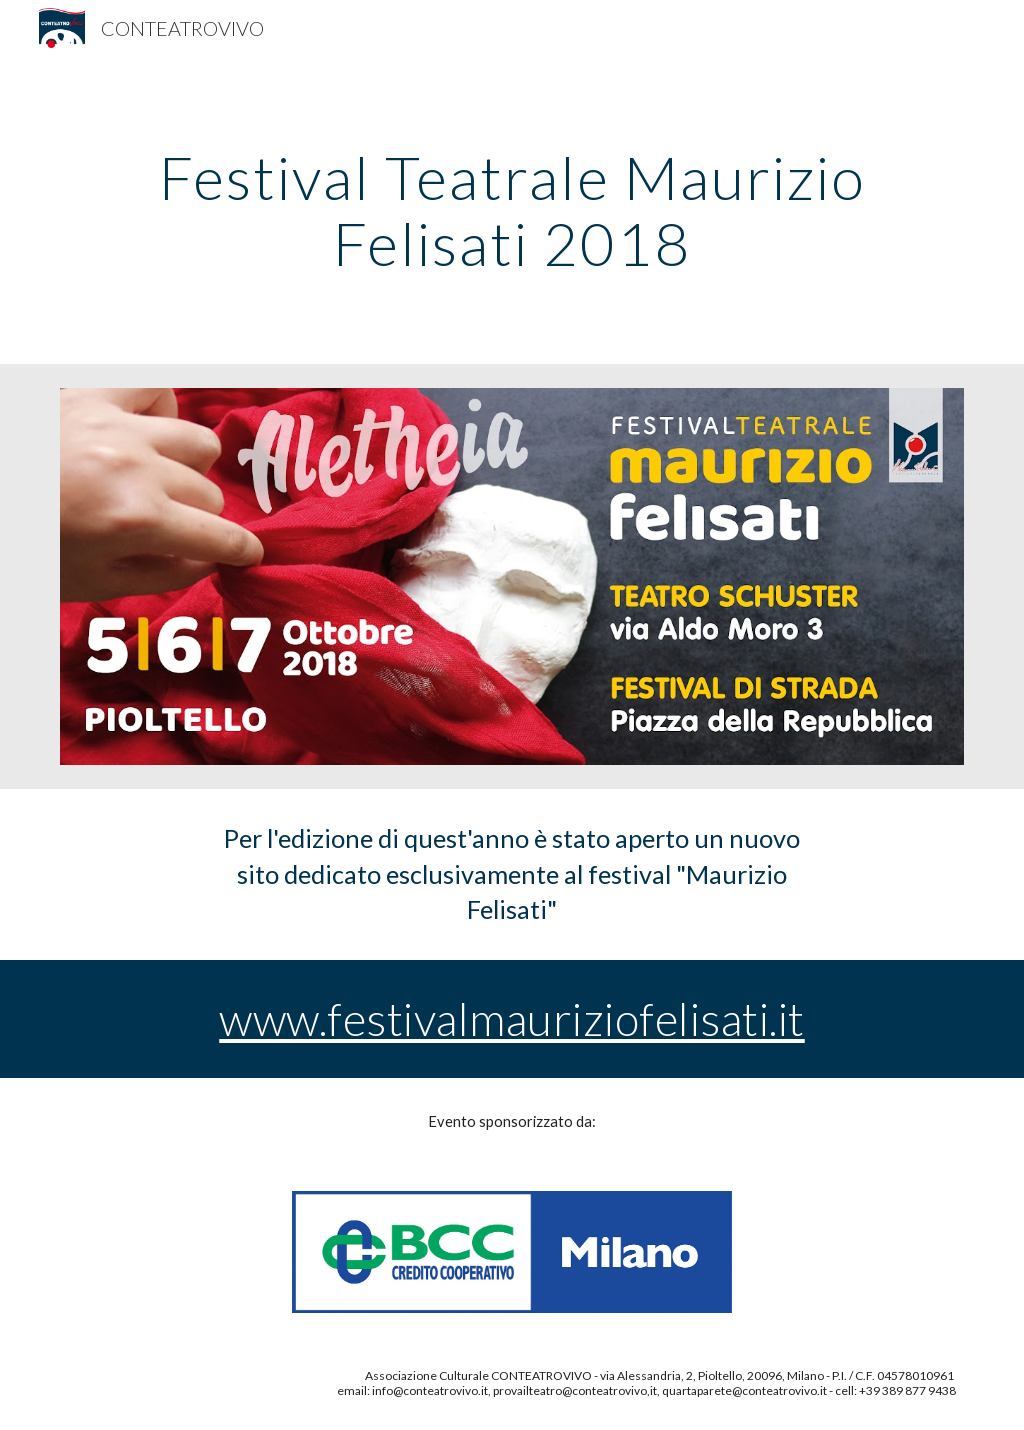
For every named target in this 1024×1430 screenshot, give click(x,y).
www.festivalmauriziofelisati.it (512, 1018)
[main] (512, 210)
